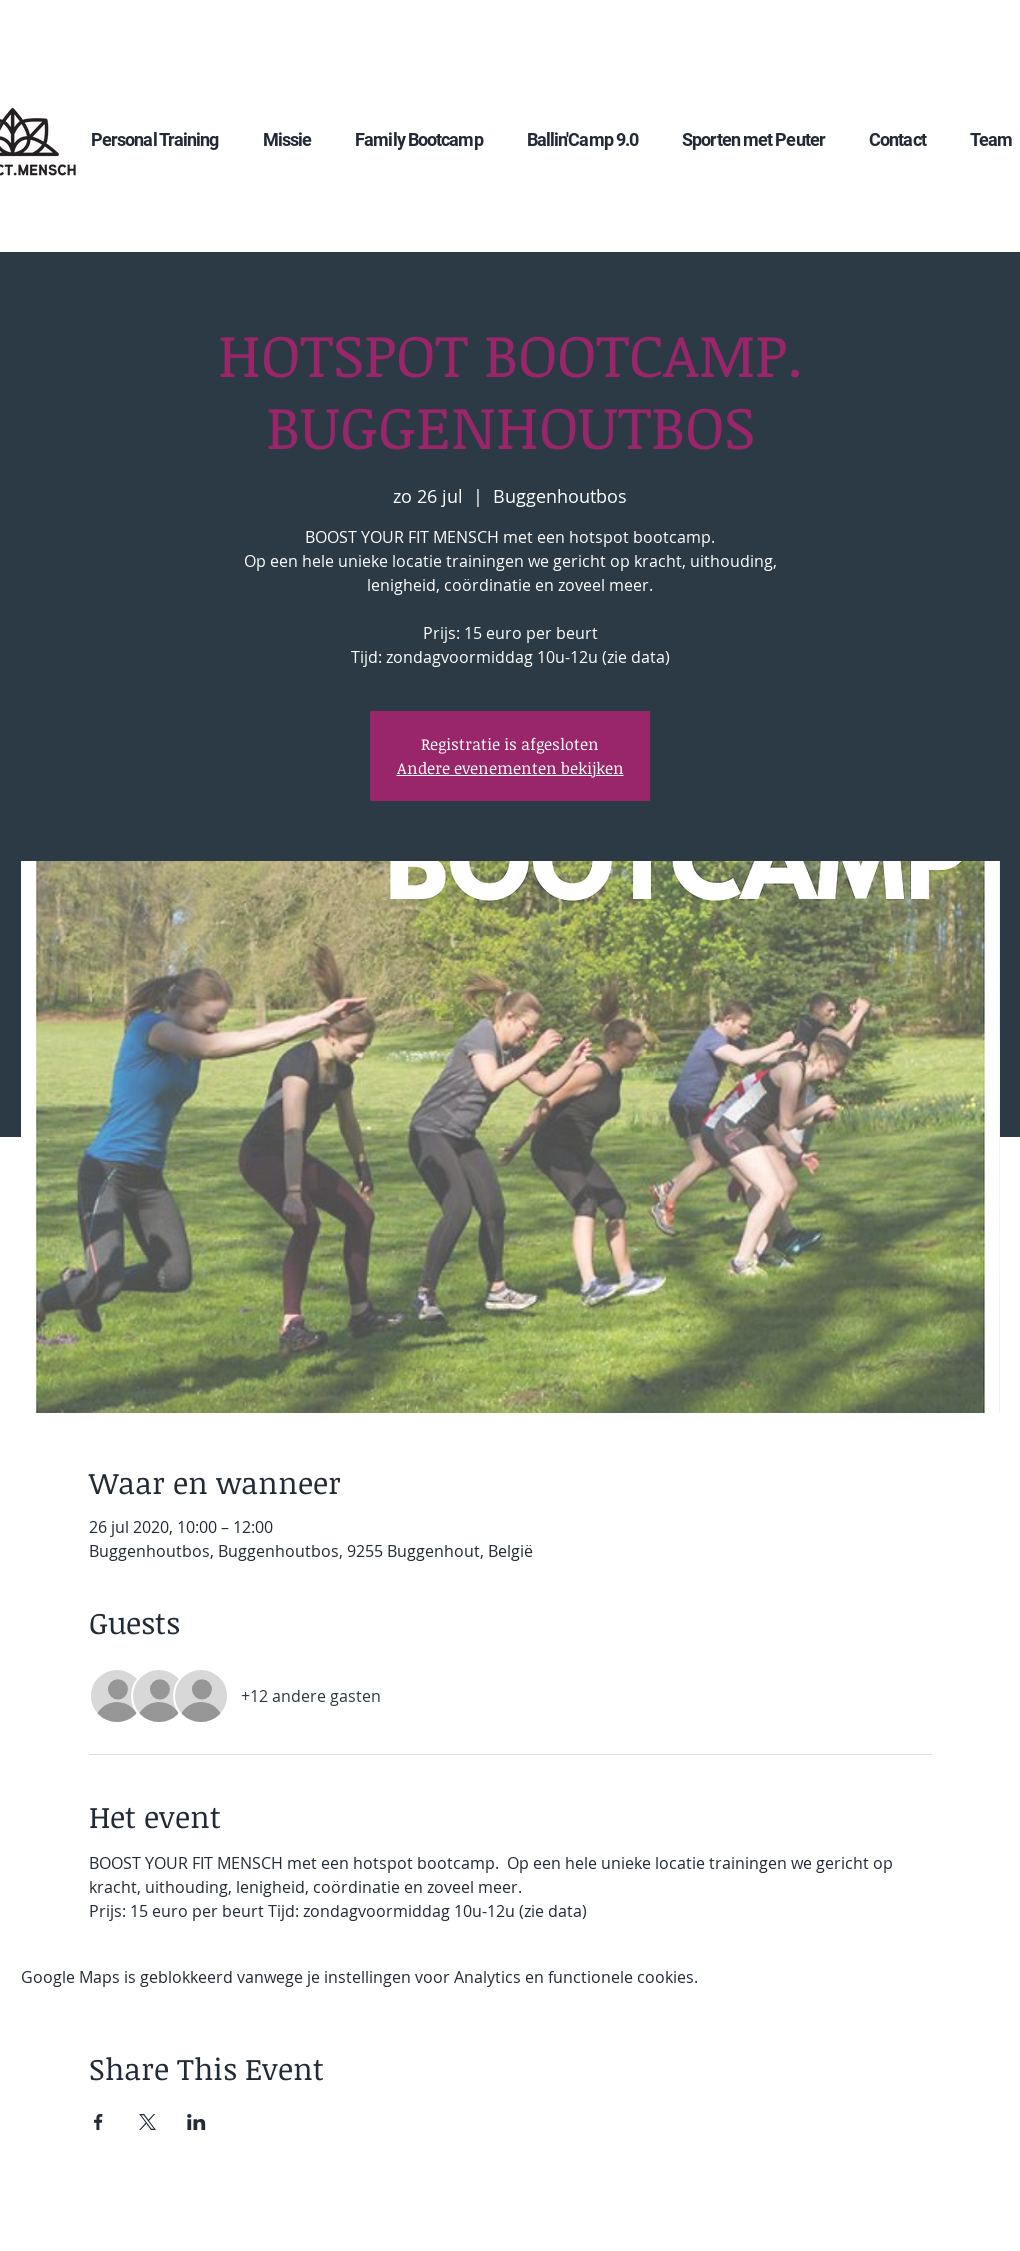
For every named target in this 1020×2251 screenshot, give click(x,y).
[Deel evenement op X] (147, 2122)
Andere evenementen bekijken (510, 768)
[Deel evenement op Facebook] (98, 2122)
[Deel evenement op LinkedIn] (196, 2122)
